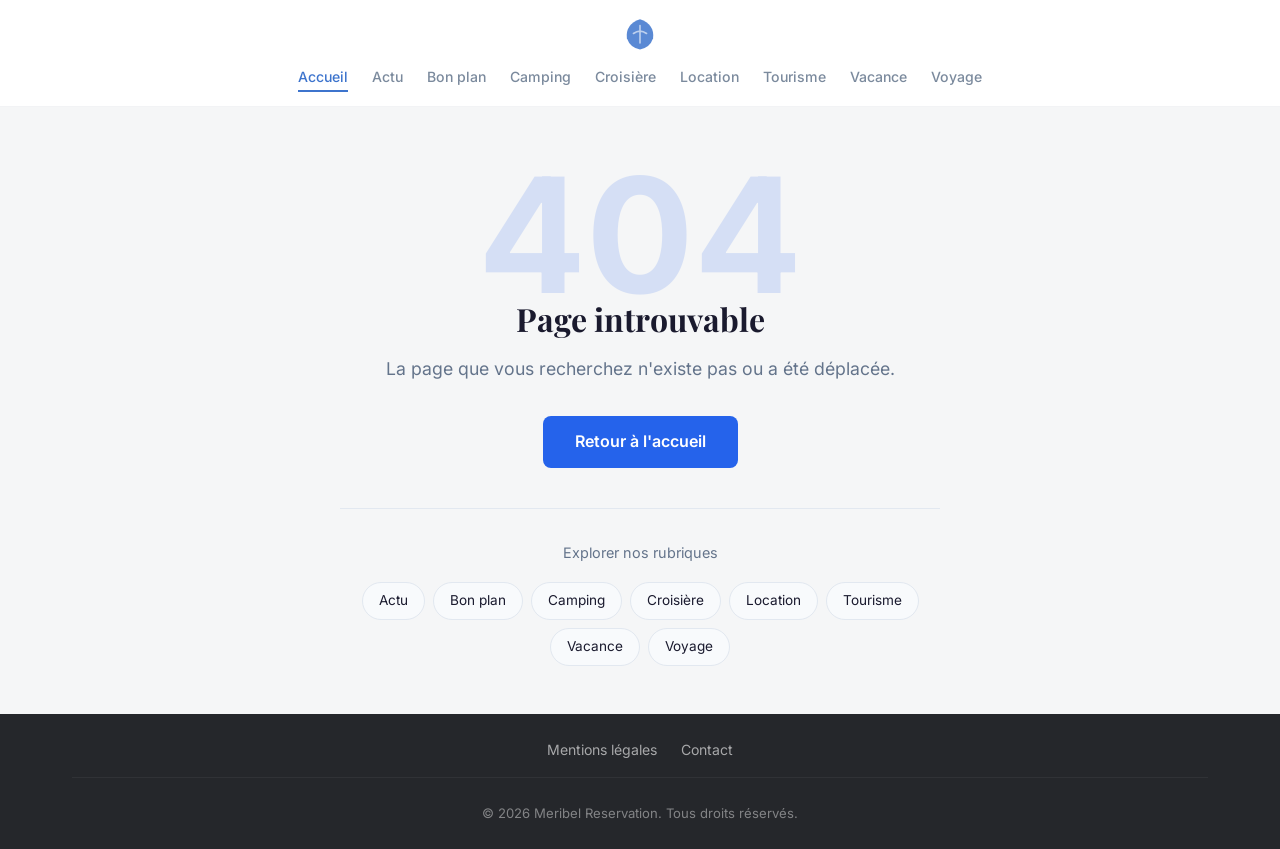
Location (709, 76)
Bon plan (456, 76)
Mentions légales (602, 749)
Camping (540, 76)
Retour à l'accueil (640, 441)
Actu (387, 76)
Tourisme (794, 76)
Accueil (323, 76)
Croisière (625, 76)
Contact (707, 749)
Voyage (956, 76)
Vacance (878, 76)
